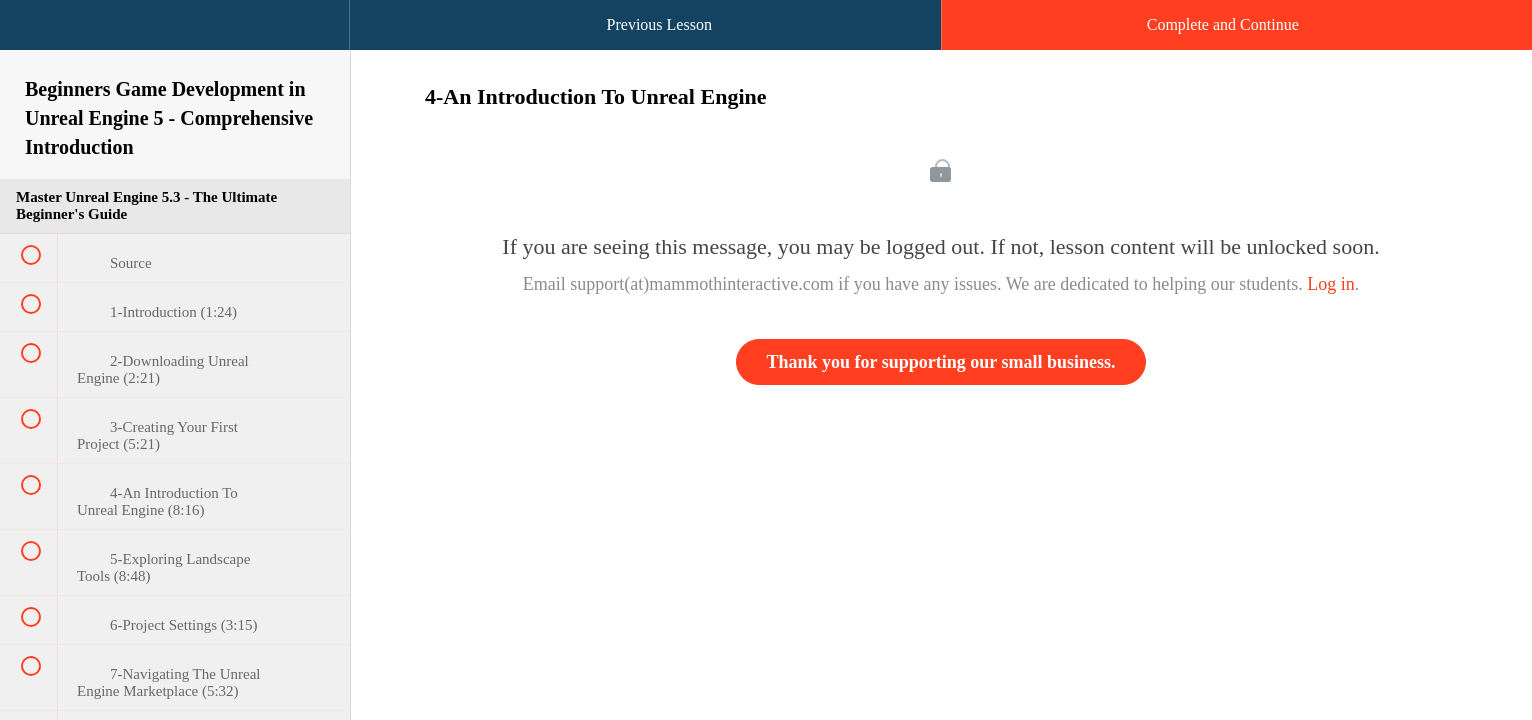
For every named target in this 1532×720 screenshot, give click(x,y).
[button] (35, 35)
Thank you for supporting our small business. (941, 362)
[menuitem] (175, 45)
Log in (1331, 284)
